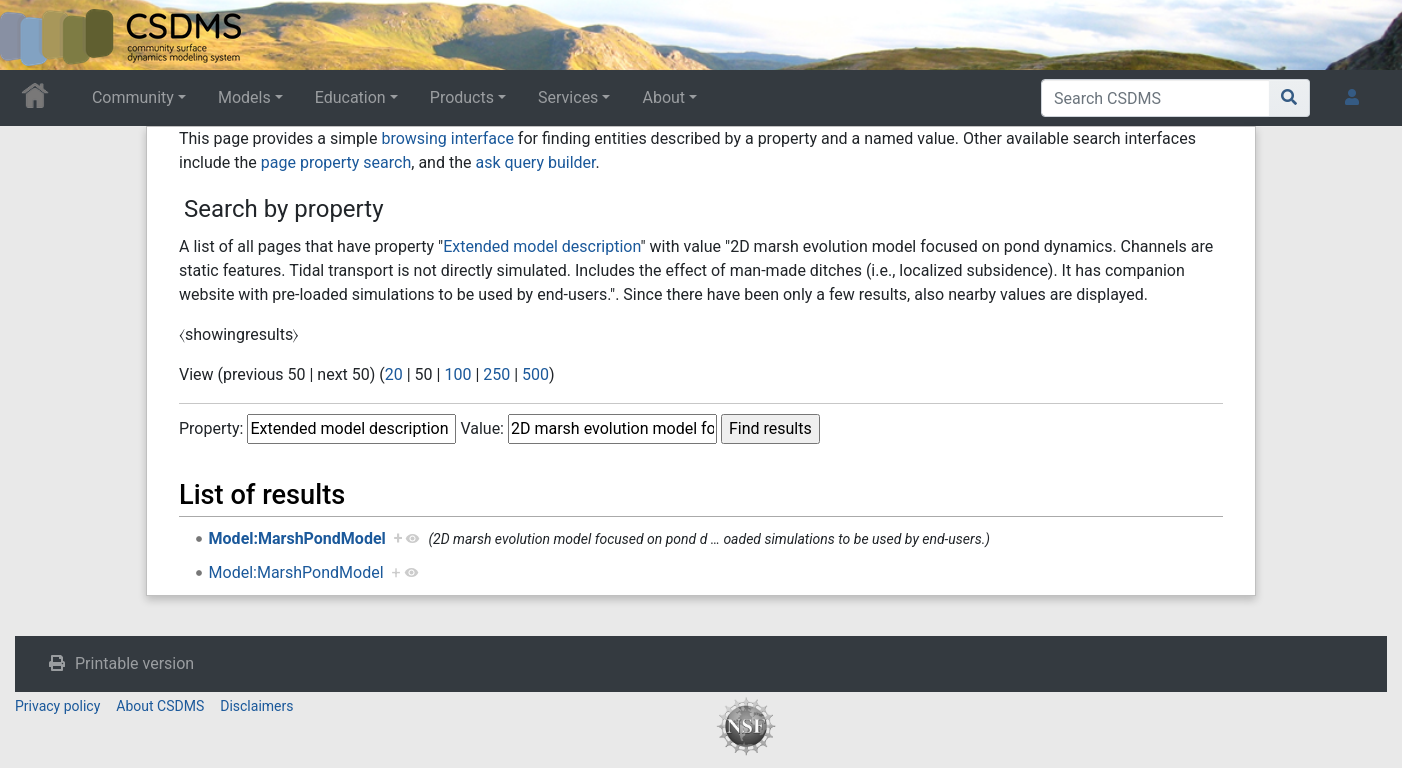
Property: (211, 428)
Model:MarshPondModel (297, 538)
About (663, 97)
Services (568, 97)
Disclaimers (256, 706)
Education (350, 97)
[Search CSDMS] (1155, 98)
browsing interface (447, 138)
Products (462, 97)
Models (244, 97)
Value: (482, 428)
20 (394, 374)
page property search (336, 162)
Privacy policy (57, 706)
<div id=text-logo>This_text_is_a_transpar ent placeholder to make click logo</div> (32, 35)
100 (457, 374)
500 (535, 374)
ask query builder (535, 162)
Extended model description (541, 246)
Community (133, 97)
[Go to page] (1289, 98)
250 (496, 374)
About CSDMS (160, 706)
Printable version (134, 663)
